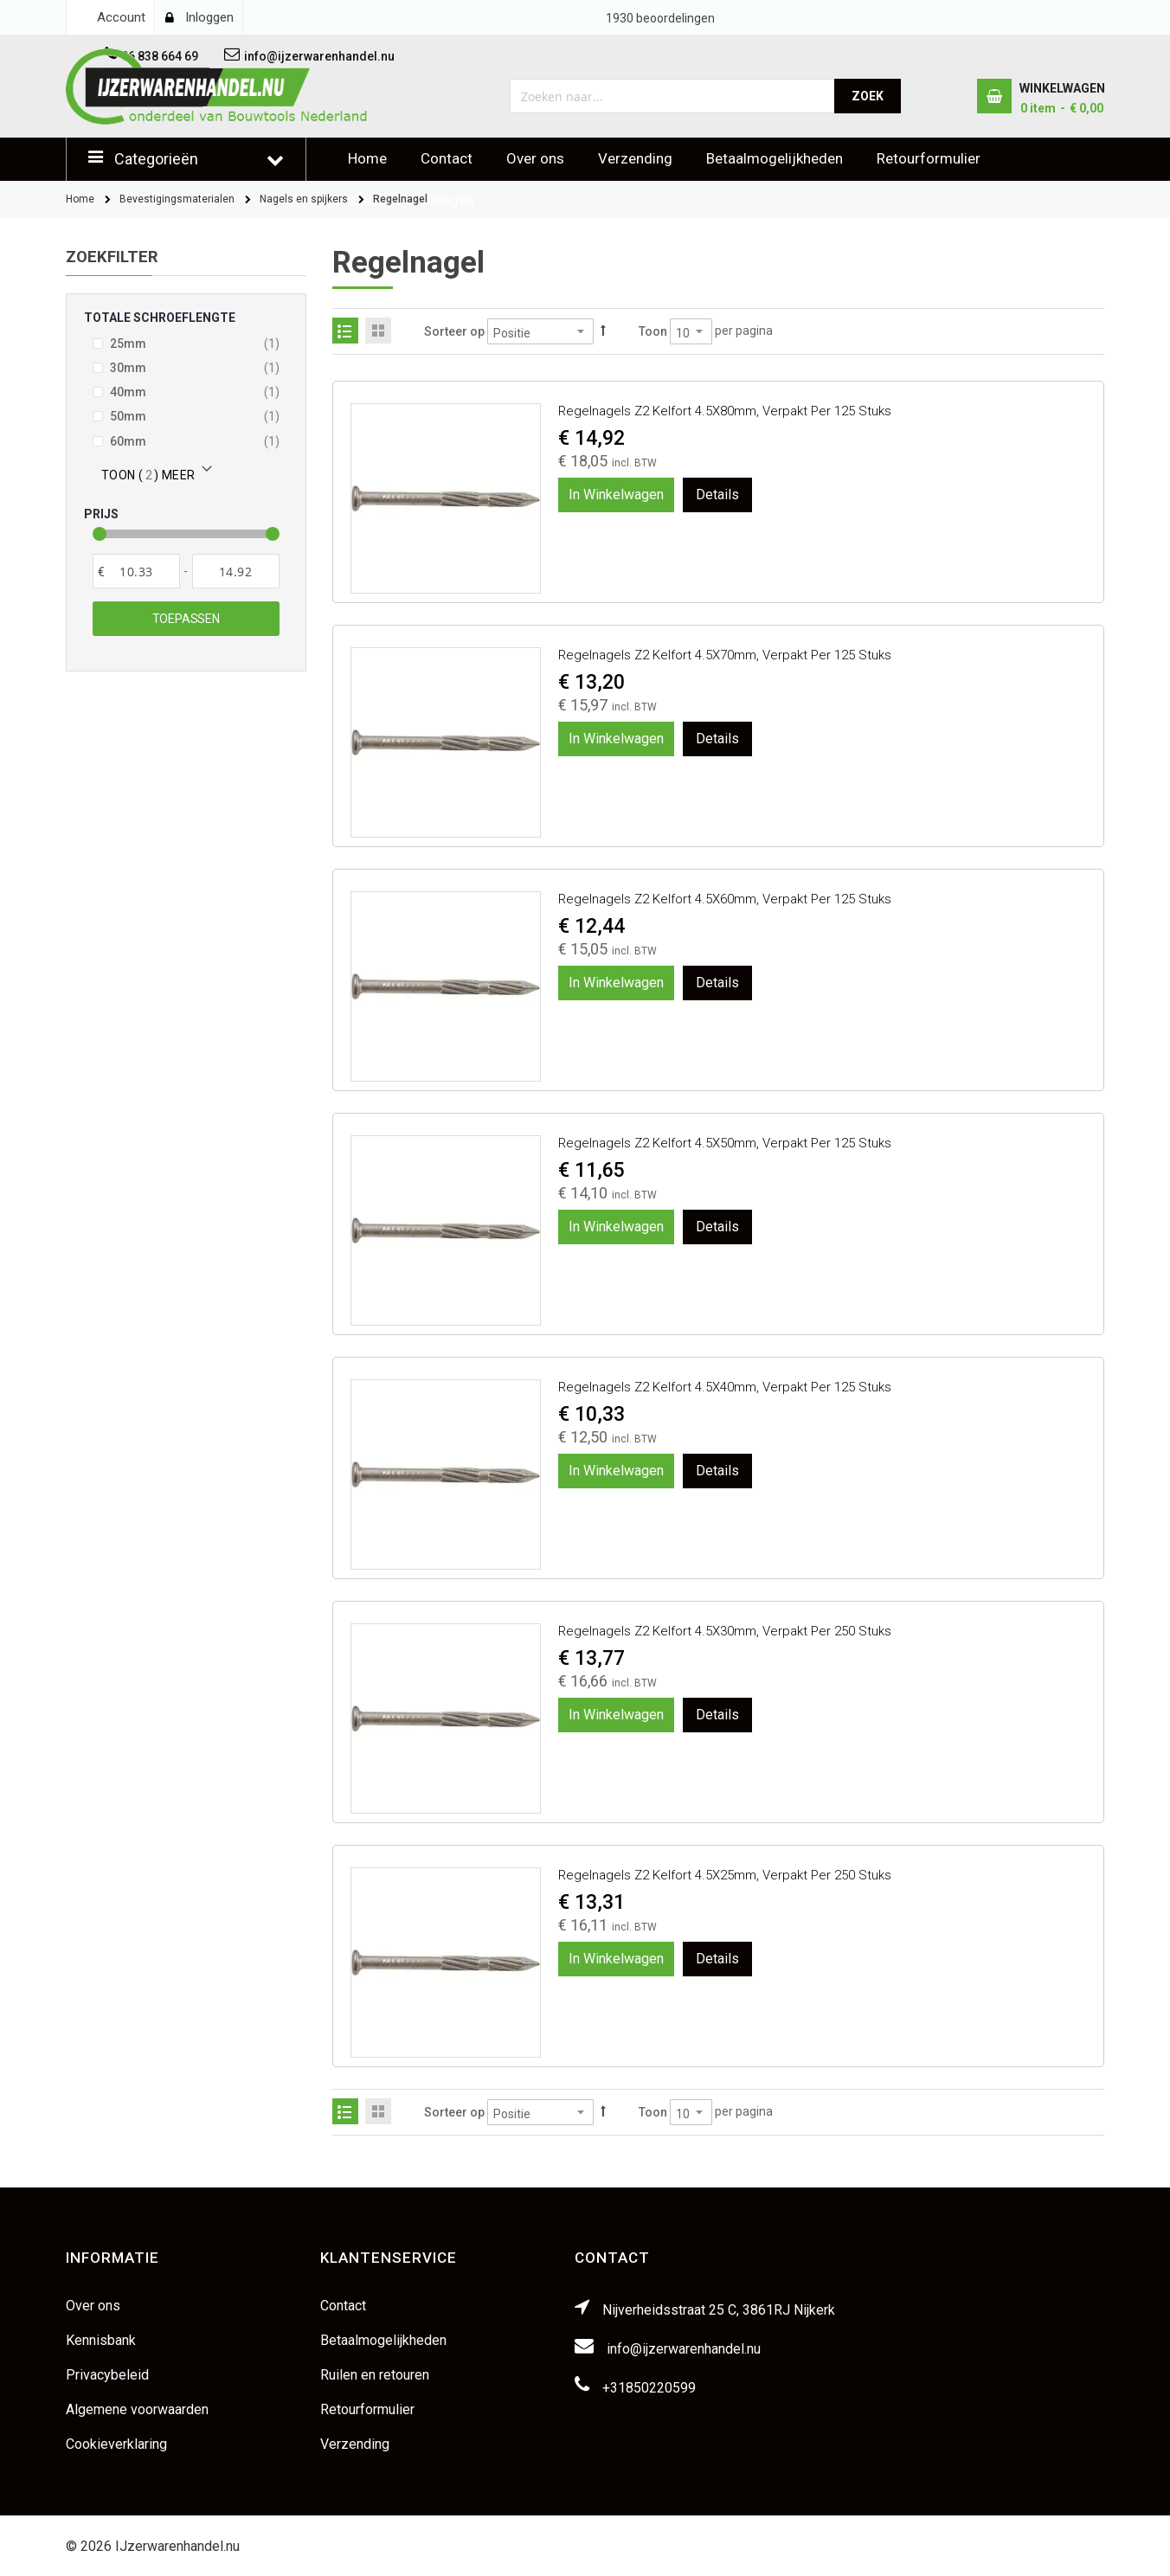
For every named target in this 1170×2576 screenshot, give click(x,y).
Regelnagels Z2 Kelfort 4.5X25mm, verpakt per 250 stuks (724, 1875)
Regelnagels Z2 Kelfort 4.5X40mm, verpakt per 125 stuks (724, 1387)
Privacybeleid (107, 2375)
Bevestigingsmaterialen (177, 199)
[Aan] (236, 571)
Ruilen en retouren (374, 2375)
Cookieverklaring (116, 2444)
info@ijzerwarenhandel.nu (684, 2349)
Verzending (635, 158)
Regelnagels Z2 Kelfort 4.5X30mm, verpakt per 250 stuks (724, 1631)
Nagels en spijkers (304, 199)
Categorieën (156, 159)
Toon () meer (148, 475)
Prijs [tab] (101, 514)
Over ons (535, 158)
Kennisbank (101, 2340)
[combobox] (673, 96)
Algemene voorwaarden (137, 2409)
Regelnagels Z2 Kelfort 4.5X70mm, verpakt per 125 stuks (724, 655)
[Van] (136, 571)
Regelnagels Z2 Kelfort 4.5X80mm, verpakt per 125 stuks (724, 411)
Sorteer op (454, 331)
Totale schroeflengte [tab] (159, 318)
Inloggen (209, 17)
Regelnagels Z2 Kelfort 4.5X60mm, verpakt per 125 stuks (724, 899)
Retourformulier (928, 158)
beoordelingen (660, 18)
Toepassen (186, 619)
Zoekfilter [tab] (112, 257)
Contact (446, 158)
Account (121, 17)
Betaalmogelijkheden (774, 158)
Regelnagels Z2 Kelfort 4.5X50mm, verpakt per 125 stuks (724, 1143)
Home (367, 158)
